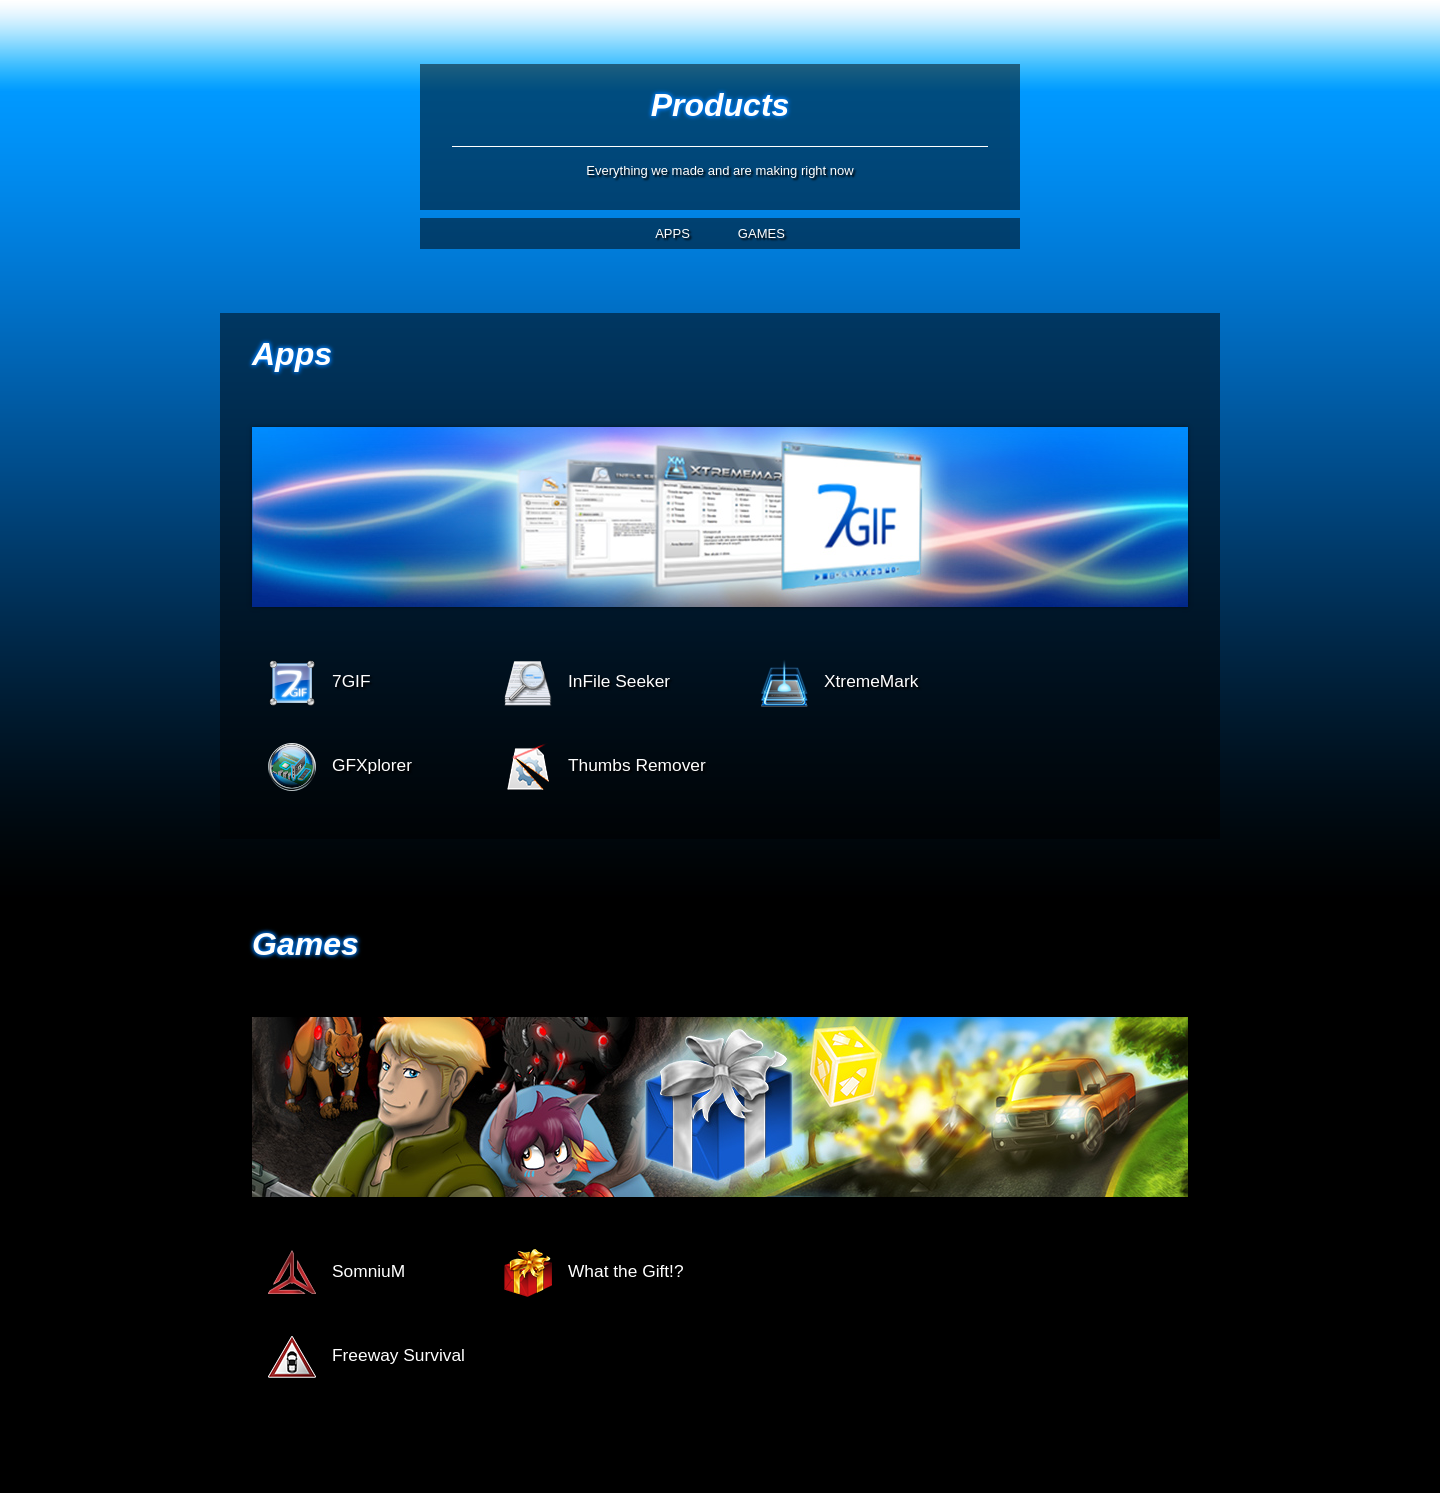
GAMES (761, 233)
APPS (672, 233)
